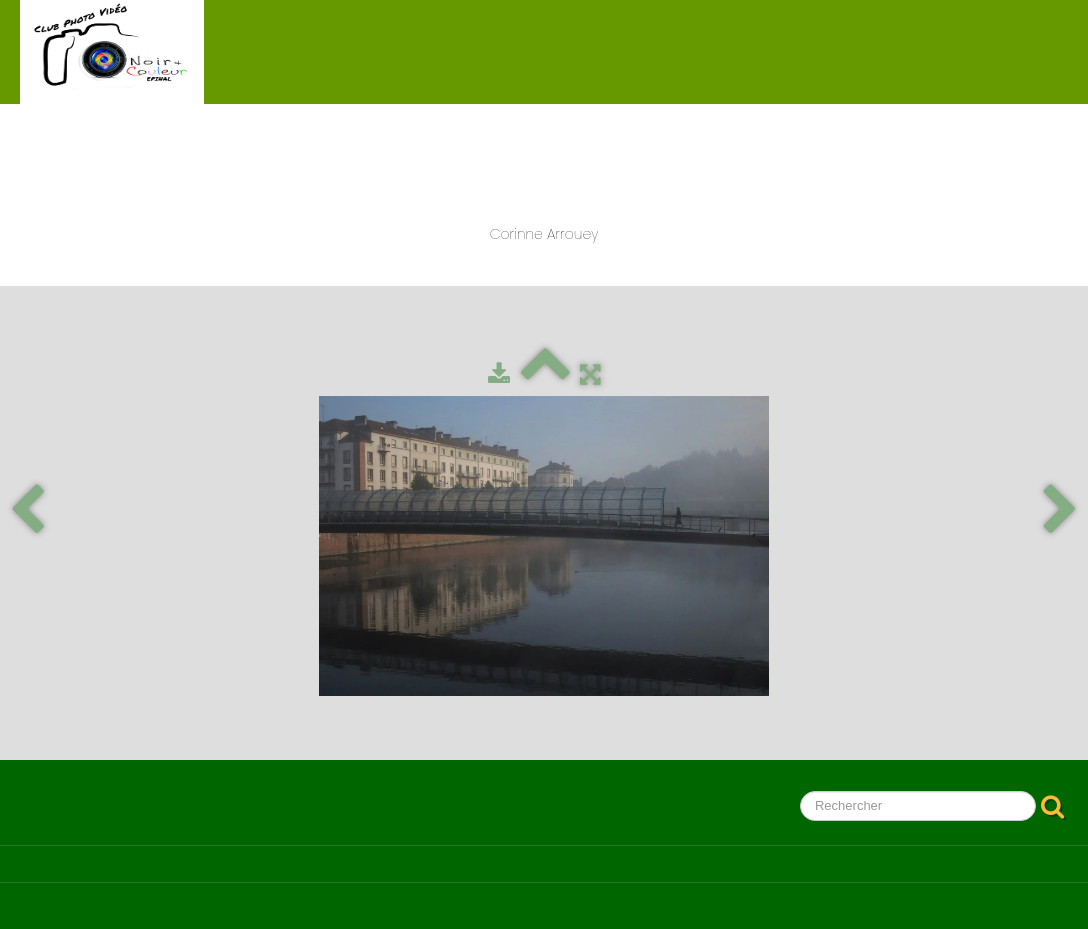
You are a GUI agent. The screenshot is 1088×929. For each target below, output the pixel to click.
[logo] (112, 52)
